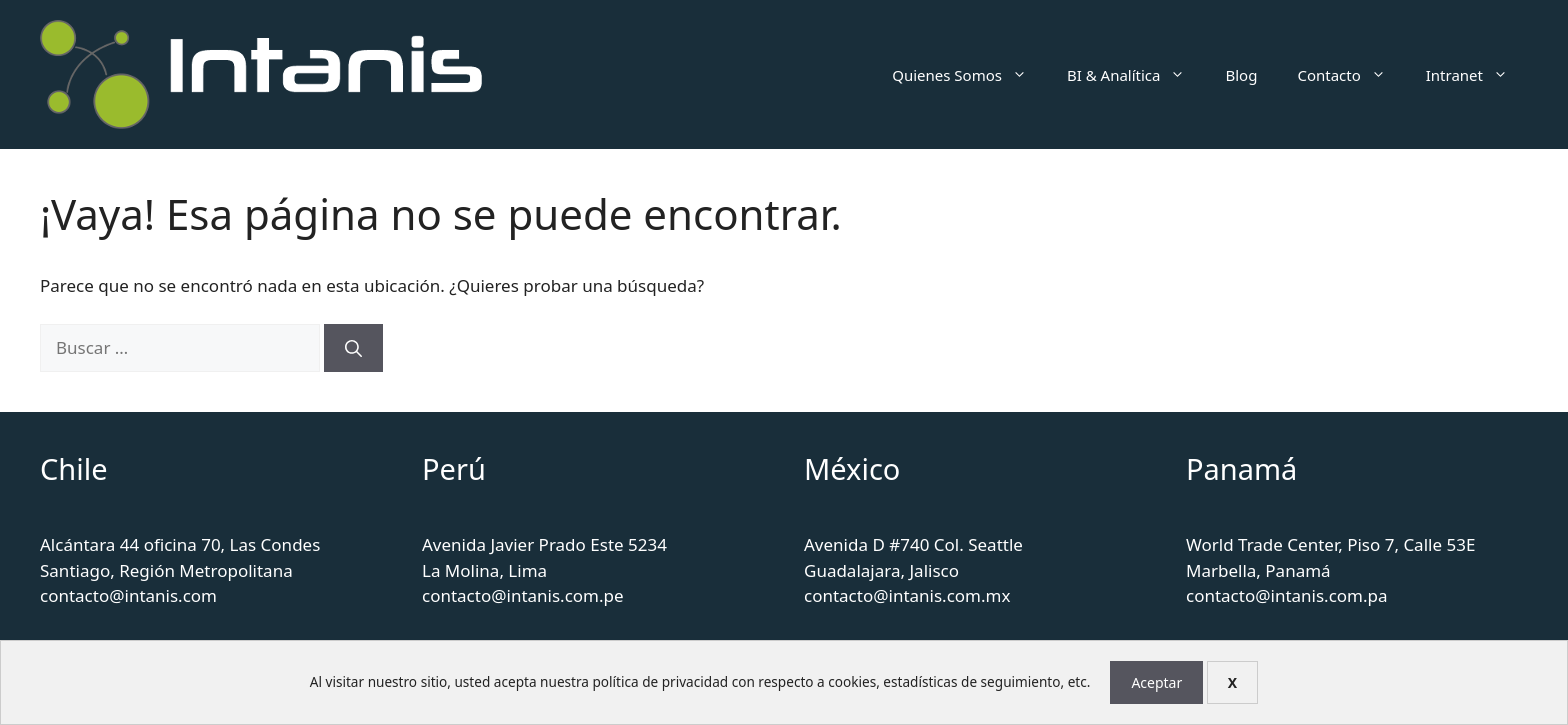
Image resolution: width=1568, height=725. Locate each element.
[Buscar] (353, 348)
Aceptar (1156, 682)
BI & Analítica (1136, 75)
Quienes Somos (969, 75)
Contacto (1351, 75)
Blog (1241, 75)
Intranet (1477, 75)
